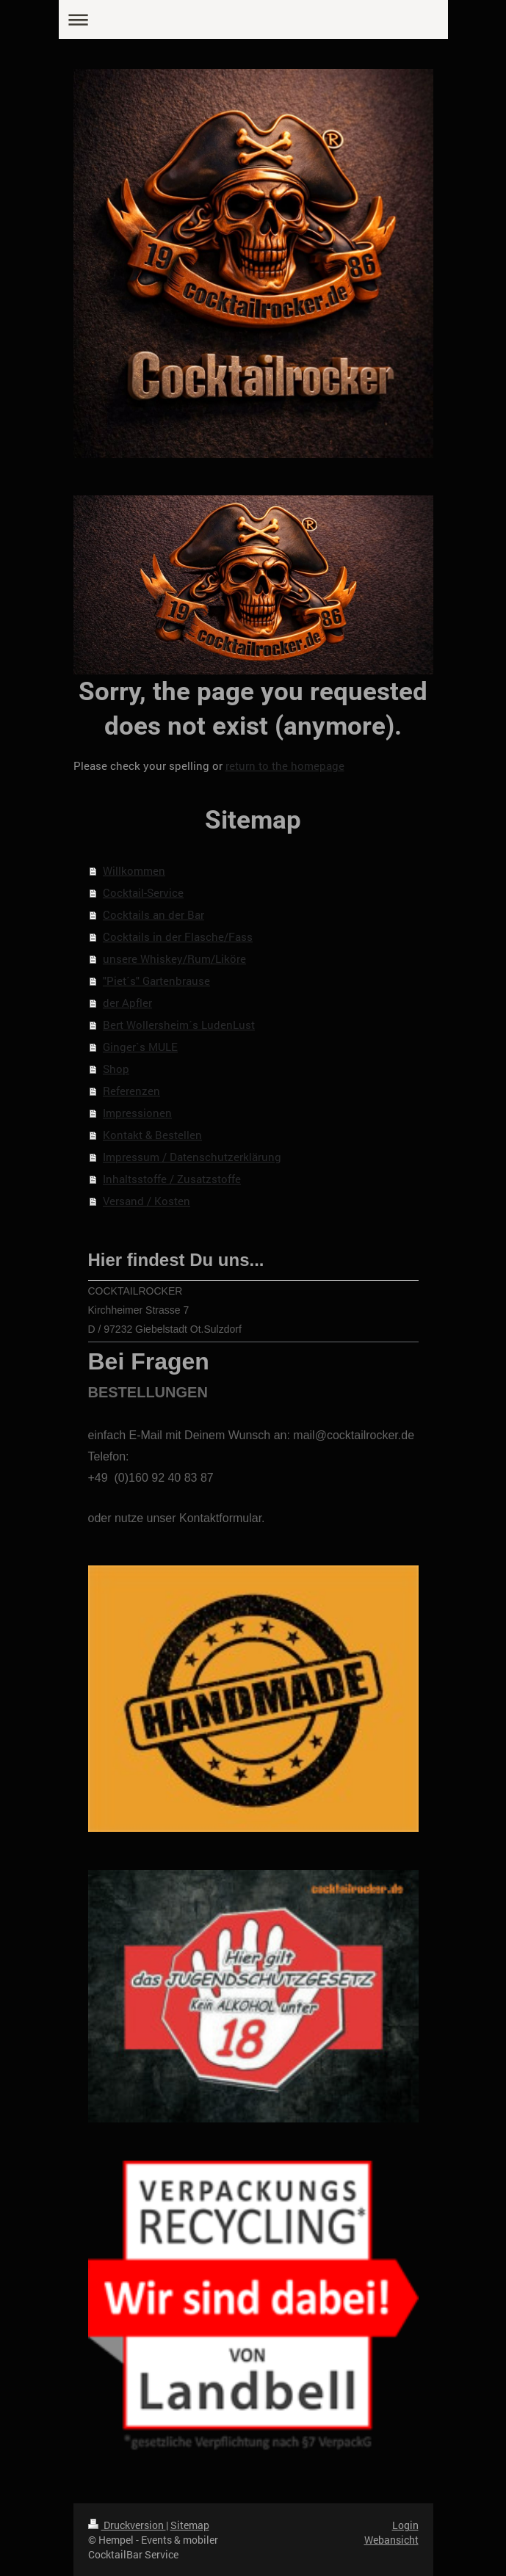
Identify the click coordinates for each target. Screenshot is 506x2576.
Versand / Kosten (146, 1200)
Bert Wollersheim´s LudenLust (179, 1024)
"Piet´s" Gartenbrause (156, 980)
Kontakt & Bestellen (152, 1134)
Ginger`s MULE (140, 1046)
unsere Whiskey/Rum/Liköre (174, 958)
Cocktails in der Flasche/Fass (178, 936)
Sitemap (189, 2525)
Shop (116, 1068)
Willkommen (134, 870)
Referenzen (131, 1090)
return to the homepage (284, 765)
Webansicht (391, 2540)
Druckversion (127, 2525)
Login (405, 2525)
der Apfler (127, 1002)
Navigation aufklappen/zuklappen (253, 19)
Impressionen (137, 1112)
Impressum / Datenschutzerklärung (192, 1156)
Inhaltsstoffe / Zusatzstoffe (172, 1178)
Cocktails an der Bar (153, 914)
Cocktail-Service (143, 892)
